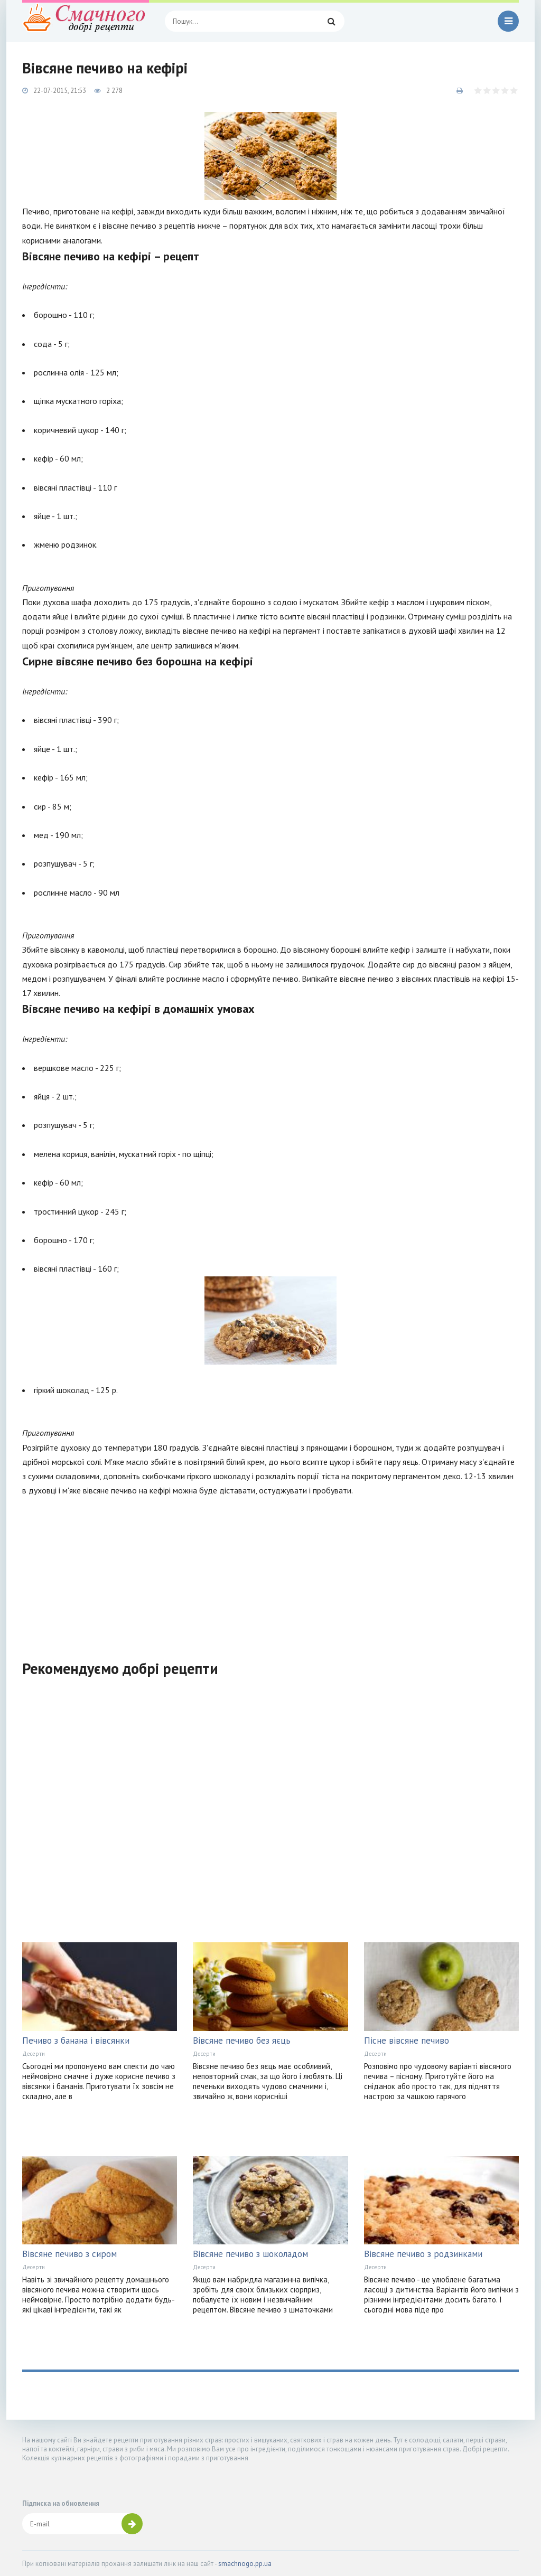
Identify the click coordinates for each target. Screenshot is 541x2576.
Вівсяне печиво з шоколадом (250, 2254)
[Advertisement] (270, 1572)
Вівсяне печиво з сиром (69, 2254)
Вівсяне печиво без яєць (242, 2040)
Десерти (33, 2053)
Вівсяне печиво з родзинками (423, 2254)
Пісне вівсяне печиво (406, 2040)
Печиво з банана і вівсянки (75, 2040)
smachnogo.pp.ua (245, 2563)
